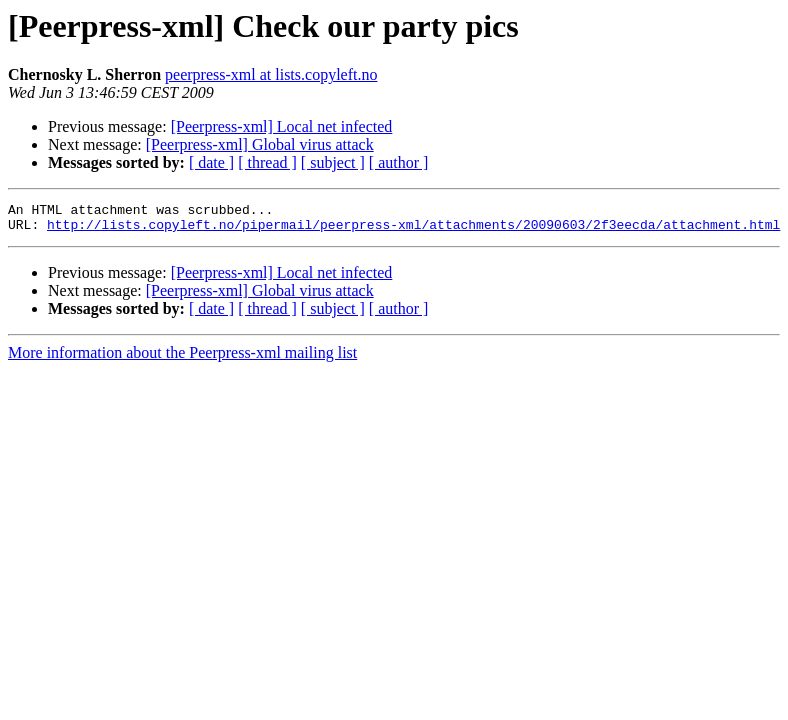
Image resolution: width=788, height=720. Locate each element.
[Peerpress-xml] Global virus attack (260, 144)
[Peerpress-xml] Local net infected (282, 126)
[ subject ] (333, 162)
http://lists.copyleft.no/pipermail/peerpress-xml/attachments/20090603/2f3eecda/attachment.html (413, 230)
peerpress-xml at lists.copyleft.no (271, 74)
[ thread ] (267, 162)
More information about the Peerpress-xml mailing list (182, 358)
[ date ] (211, 162)
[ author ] (399, 162)
